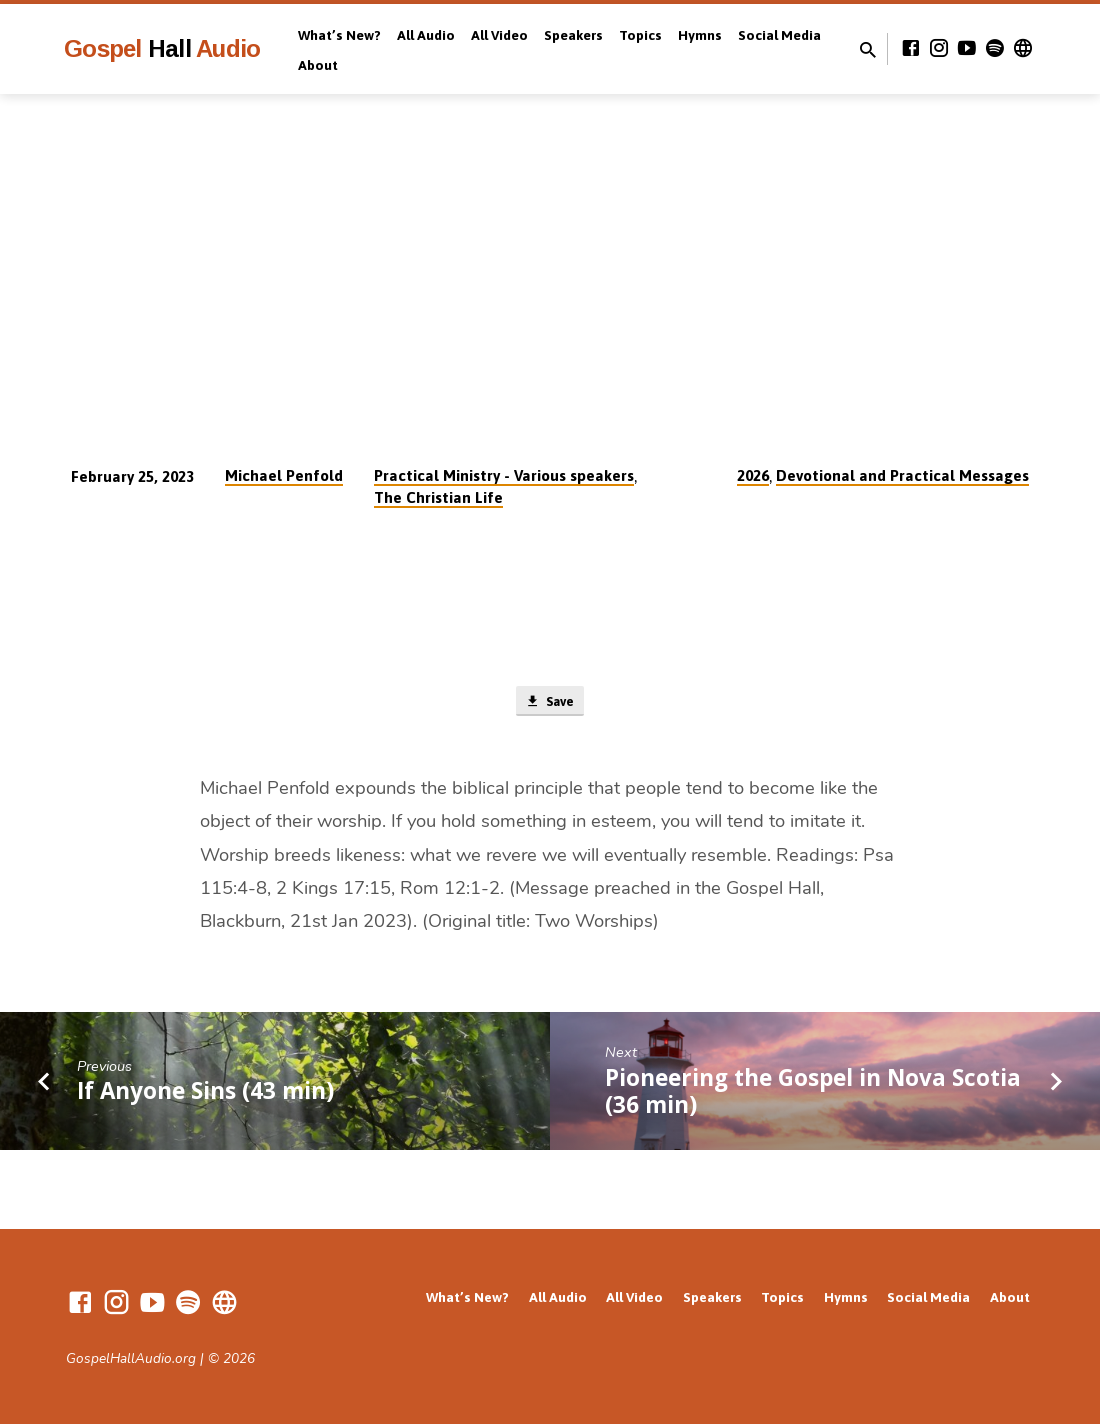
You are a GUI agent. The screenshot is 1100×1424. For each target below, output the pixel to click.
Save (549, 703)
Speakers (573, 35)
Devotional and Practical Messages (902, 475)
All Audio (426, 35)
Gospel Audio (162, 48)
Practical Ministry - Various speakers (504, 475)
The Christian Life (438, 497)
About (318, 65)
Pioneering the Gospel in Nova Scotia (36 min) (813, 1095)
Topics (640, 35)
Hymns (700, 35)
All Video (499, 35)
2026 (753, 475)
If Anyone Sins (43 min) (205, 1094)
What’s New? (339, 35)
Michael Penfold (284, 475)
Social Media (779, 35)
